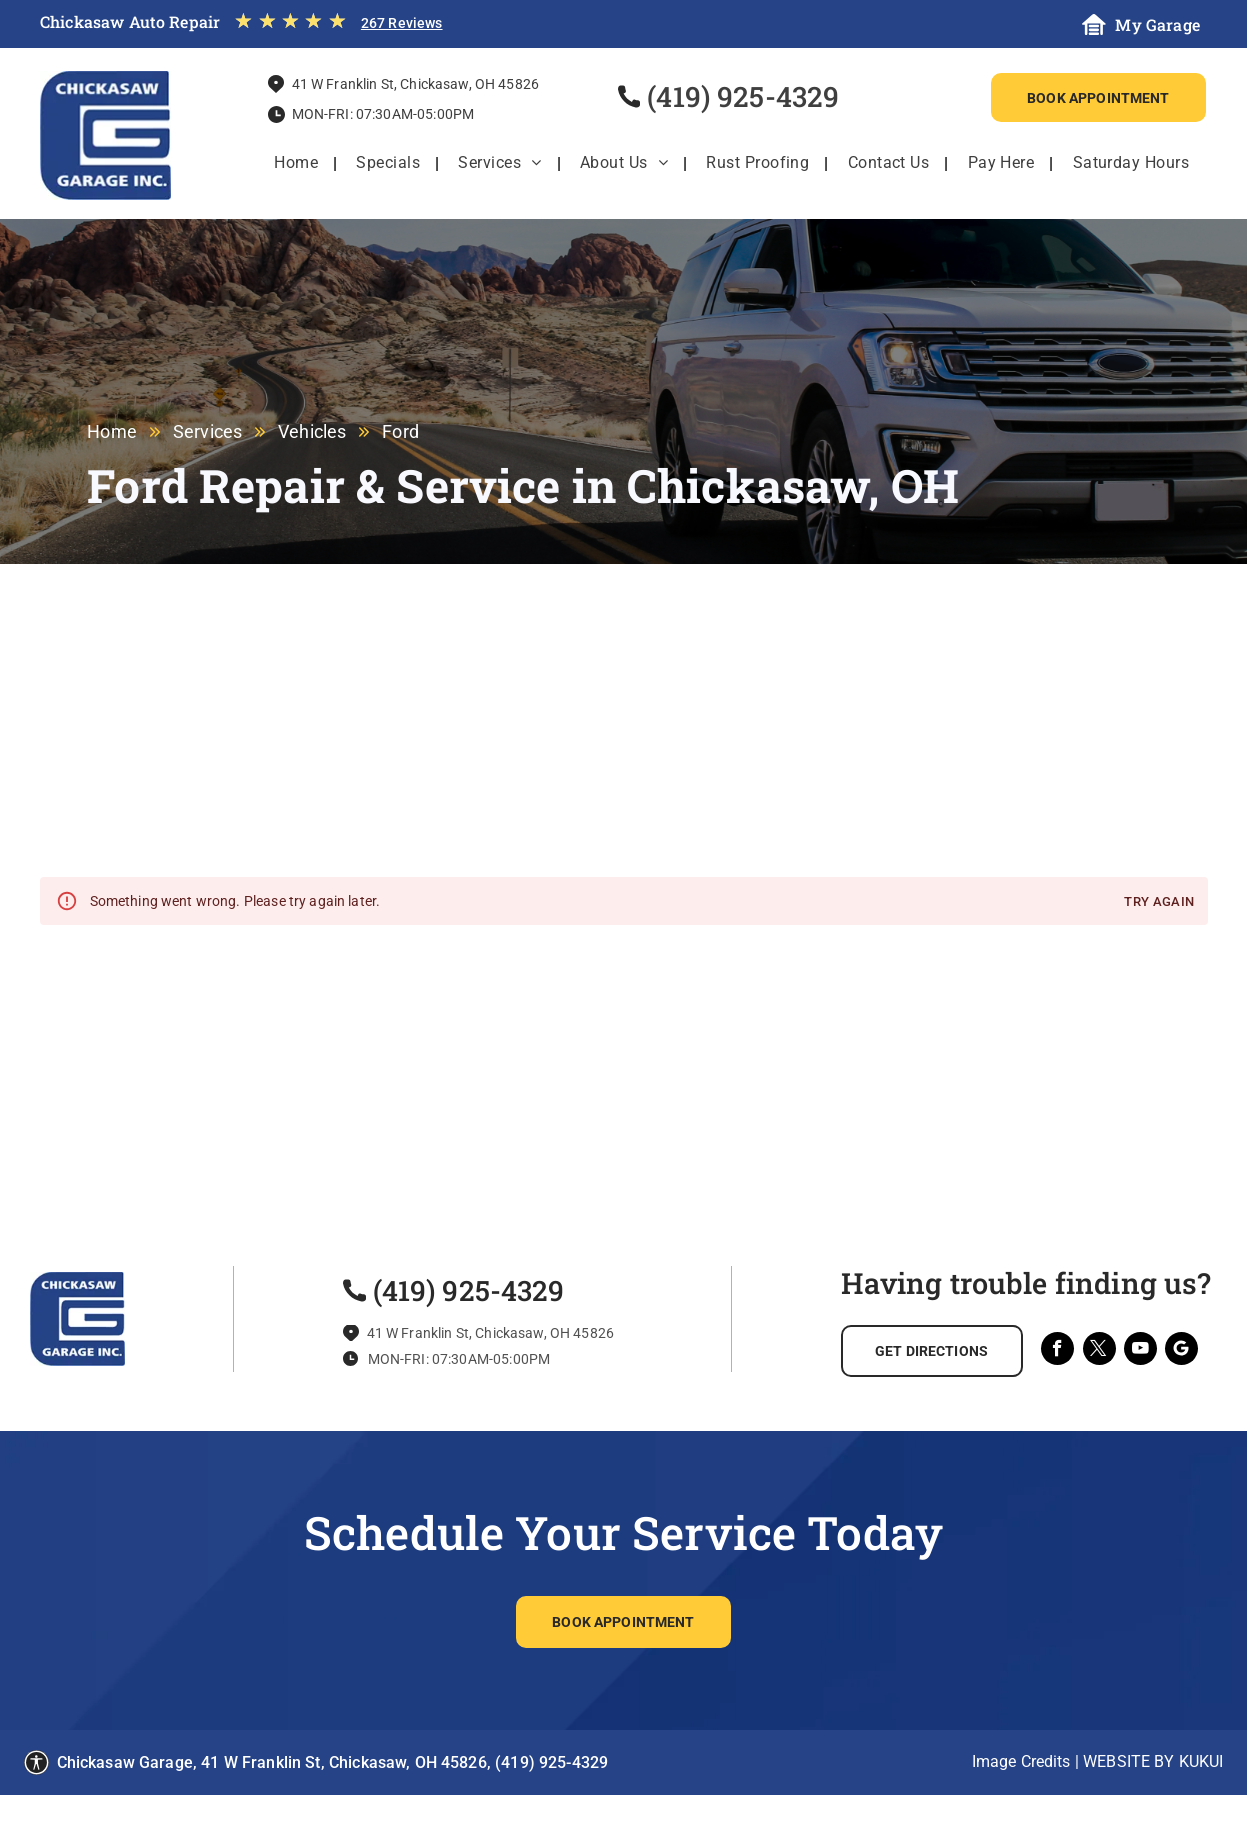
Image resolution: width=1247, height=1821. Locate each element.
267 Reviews (402, 23)
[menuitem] (296, 163)
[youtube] (1140, 1351)
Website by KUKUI (1153, 1761)
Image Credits (1021, 1761)
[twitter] (1099, 1351)
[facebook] (1057, 1351)
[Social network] (1181, 1351)
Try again (1159, 902)
